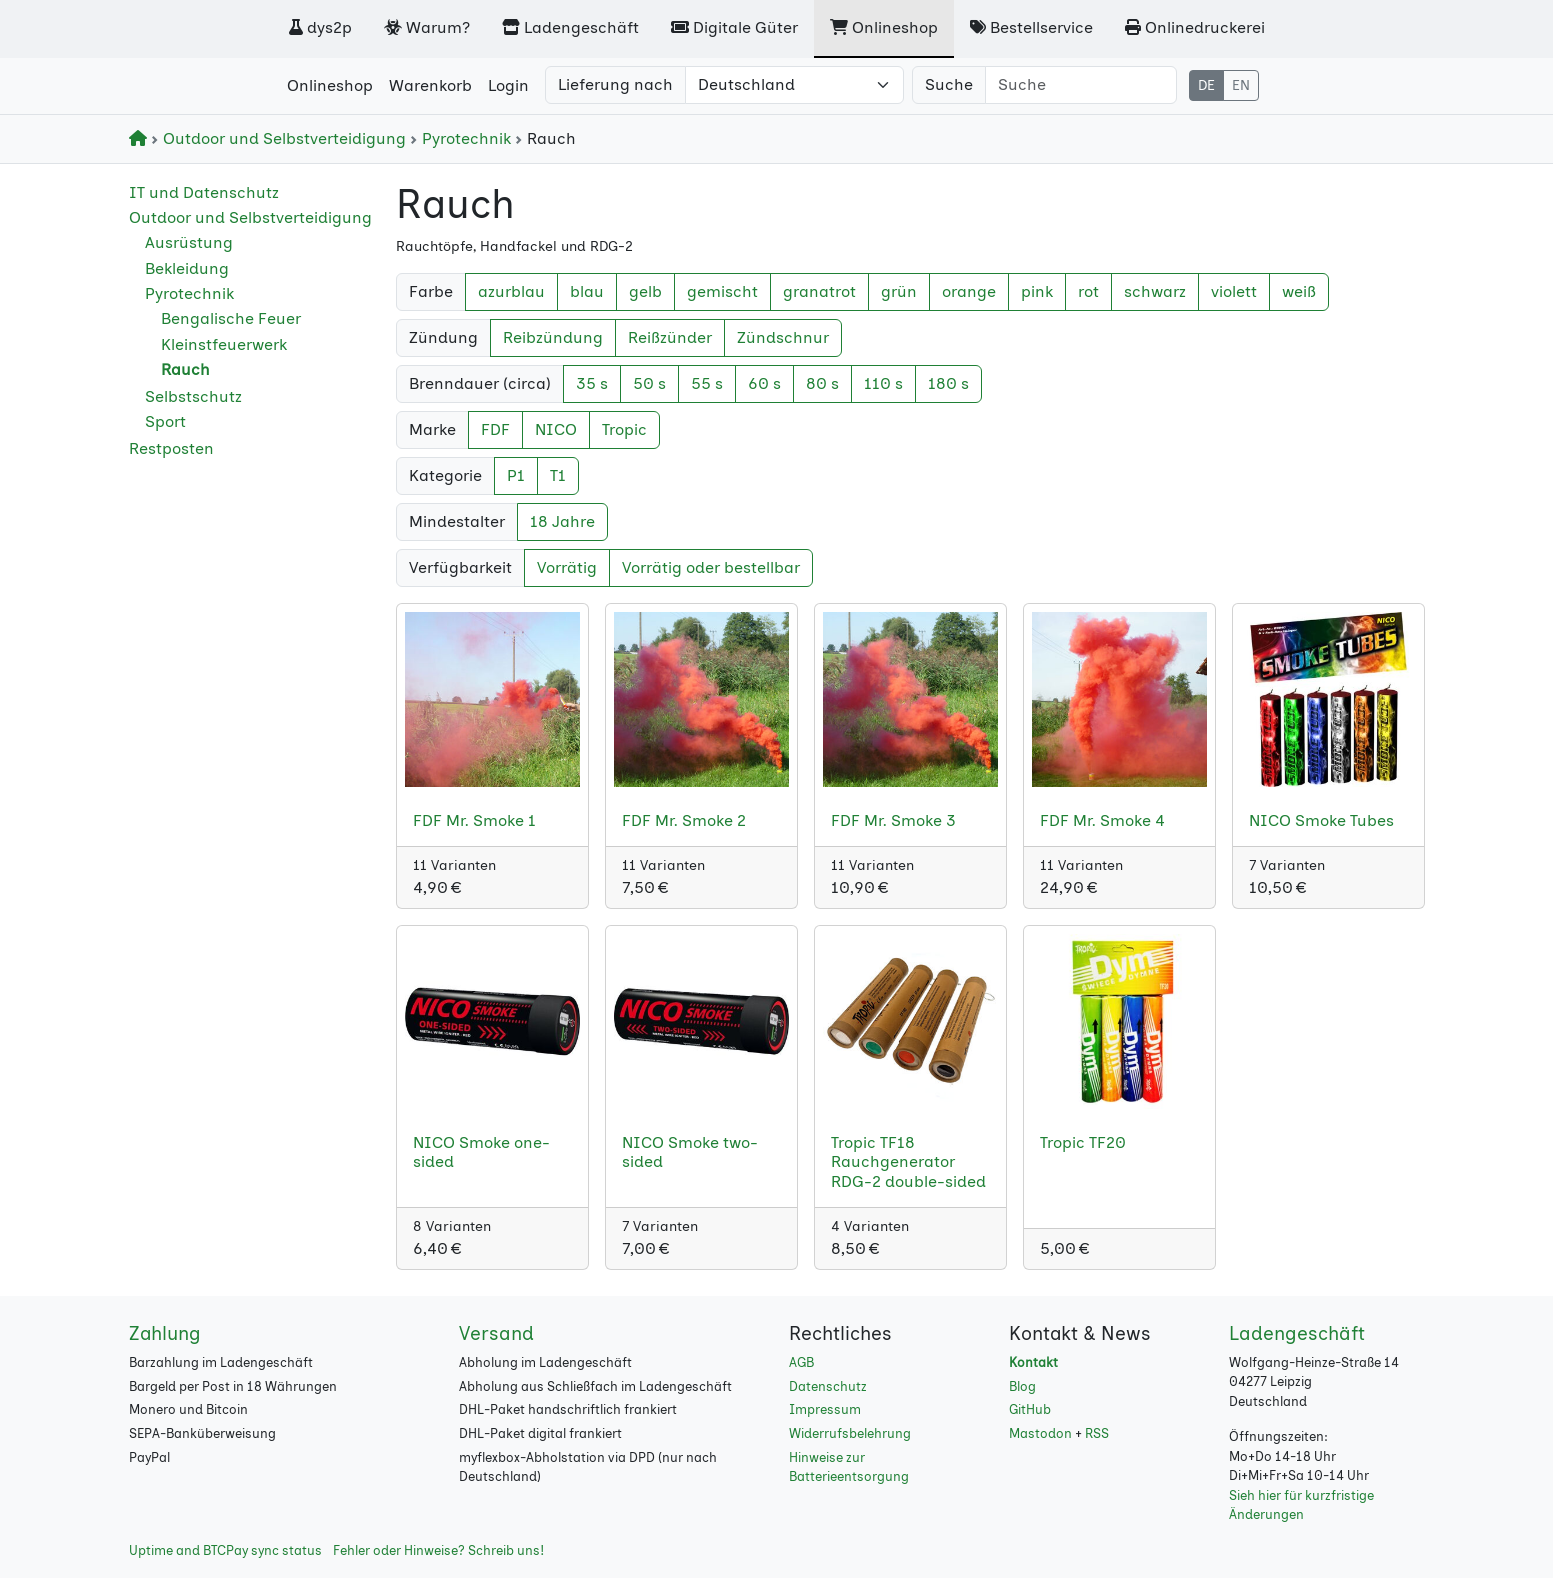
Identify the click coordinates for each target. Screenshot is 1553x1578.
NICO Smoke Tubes (1321, 820)
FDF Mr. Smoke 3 (893, 820)
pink (1037, 291)
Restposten (171, 448)
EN (1241, 85)
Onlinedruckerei (1195, 27)
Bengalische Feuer (231, 318)
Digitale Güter (734, 27)
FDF (495, 429)
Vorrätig (567, 567)
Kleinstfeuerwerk (224, 344)
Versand (496, 1333)
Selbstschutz (193, 396)
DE (1206, 85)
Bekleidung (187, 268)
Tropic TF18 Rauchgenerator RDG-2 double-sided (908, 1161)
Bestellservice (1031, 27)
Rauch (185, 369)
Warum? (427, 27)
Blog (1022, 1386)
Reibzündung (553, 337)
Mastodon (1040, 1433)
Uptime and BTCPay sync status (225, 1550)
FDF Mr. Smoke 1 (474, 820)
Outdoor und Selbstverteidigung (280, 138)
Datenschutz (828, 1386)
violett (1234, 291)
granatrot (819, 291)
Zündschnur (783, 337)
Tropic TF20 (1083, 1142)
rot (1088, 291)
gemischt (722, 291)
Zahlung (165, 1333)
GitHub (1030, 1409)
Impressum (825, 1409)
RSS (1097, 1433)
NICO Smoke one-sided (481, 1152)
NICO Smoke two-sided (690, 1152)
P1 (516, 475)
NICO (556, 429)
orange (969, 291)
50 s (649, 383)
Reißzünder (670, 337)
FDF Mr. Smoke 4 (1102, 820)
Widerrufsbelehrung (850, 1433)
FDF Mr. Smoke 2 (684, 820)
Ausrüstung (189, 242)
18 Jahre (562, 521)
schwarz (1155, 291)
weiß (1299, 291)
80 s (822, 383)
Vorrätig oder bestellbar (711, 567)
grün (899, 291)
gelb (645, 291)
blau (587, 291)
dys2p (320, 27)
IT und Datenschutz (204, 192)
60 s (764, 383)
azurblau (511, 291)
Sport (165, 421)
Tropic (624, 429)
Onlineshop (884, 27)
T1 (558, 475)
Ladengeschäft (570, 27)
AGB (801, 1362)
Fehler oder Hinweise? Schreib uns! (438, 1550)
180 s (948, 383)
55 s (707, 383)
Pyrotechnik (462, 138)
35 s (592, 383)
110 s (883, 383)
